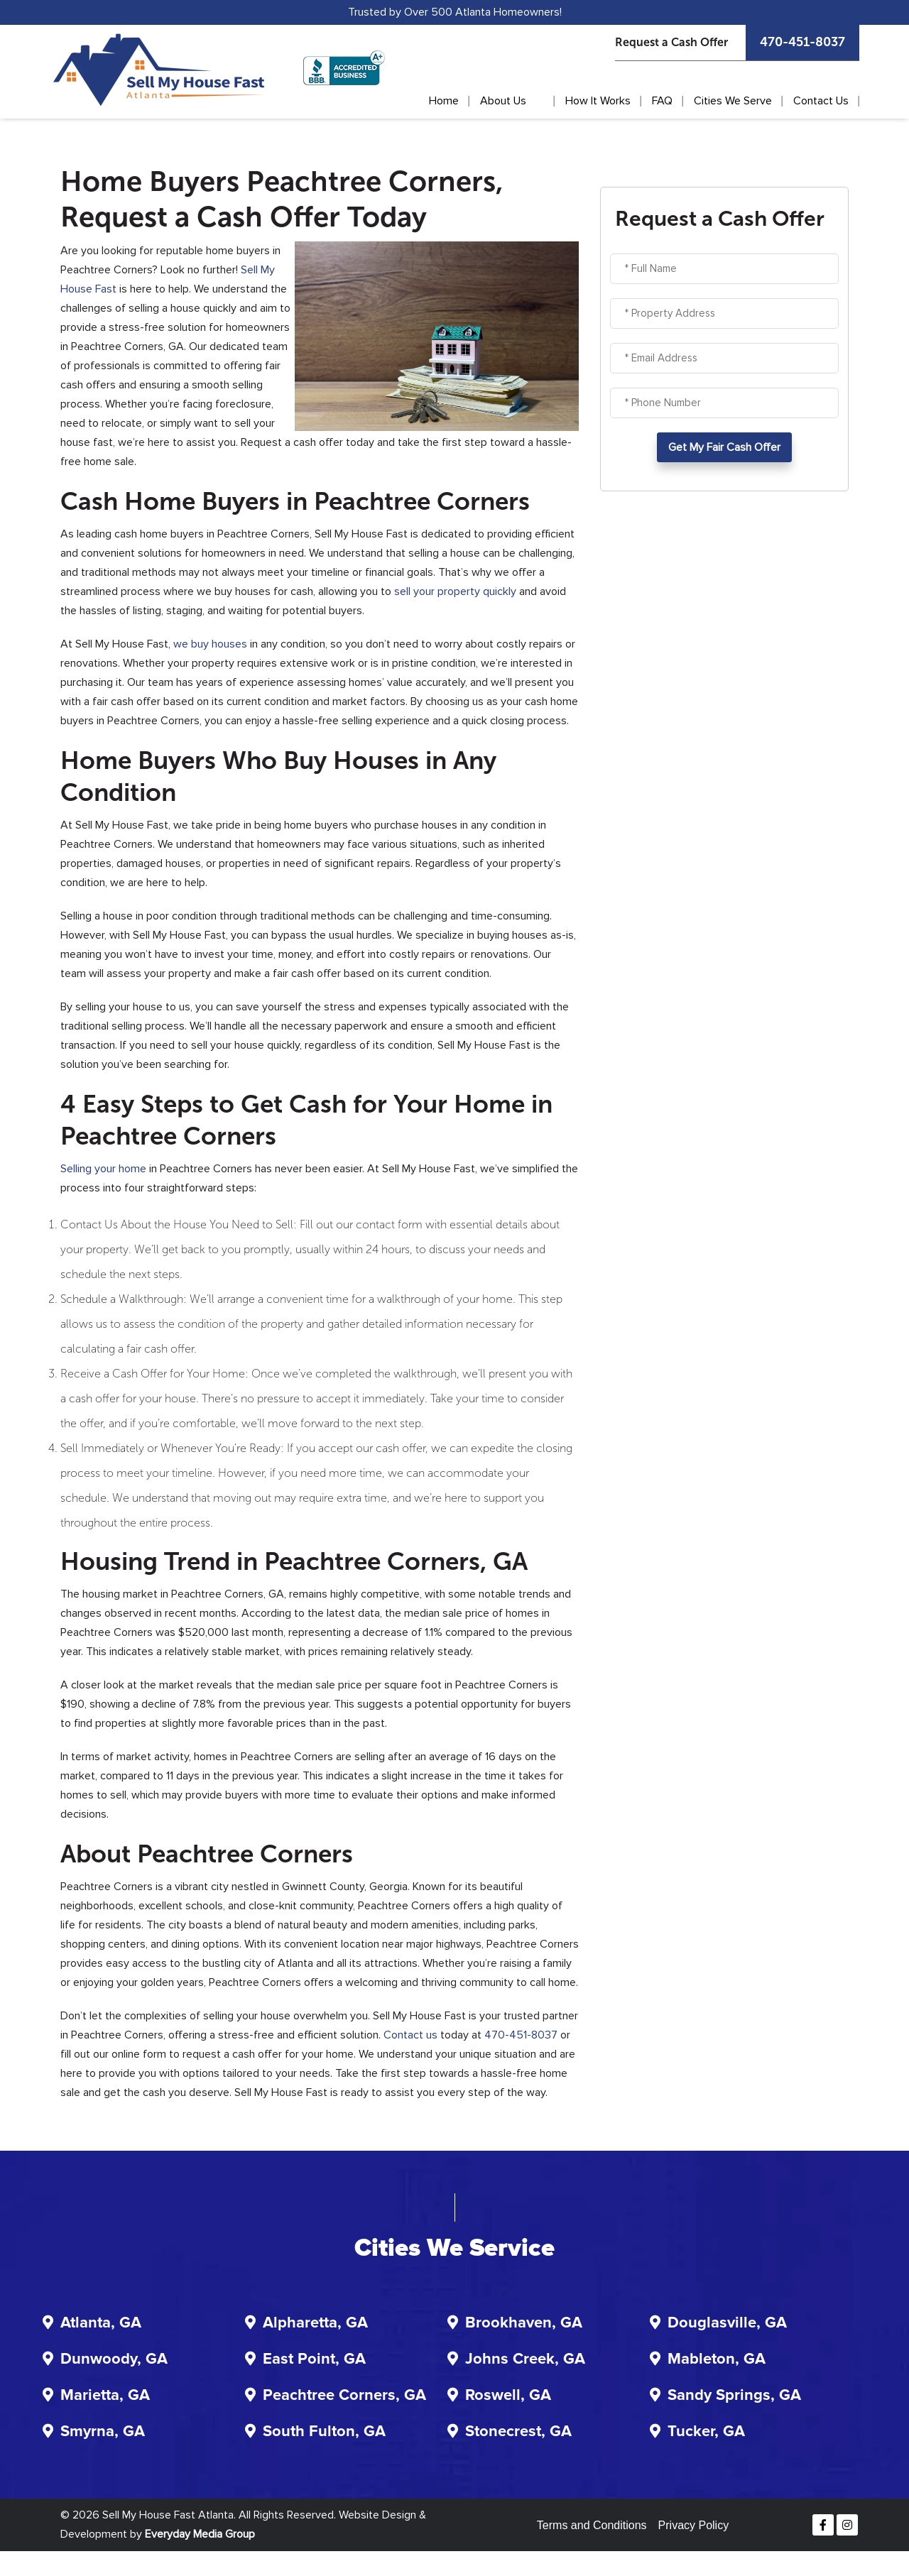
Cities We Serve (733, 101)
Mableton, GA (717, 2359)
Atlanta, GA (100, 2323)
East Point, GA (314, 2359)
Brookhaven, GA (523, 2323)
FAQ (662, 101)
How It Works (598, 101)
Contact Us (821, 101)
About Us (503, 101)
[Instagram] (847, 2525)
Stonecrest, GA (518, 2432)
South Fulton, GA (324, 2432)
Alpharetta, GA (315, 2323)
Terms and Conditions (592, 2525)
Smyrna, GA (102, 2432)
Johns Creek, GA (525, 2359)
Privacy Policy (693, 2525)
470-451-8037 (802, 42)
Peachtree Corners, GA (344, 2395)
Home (444, 101)
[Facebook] (823, 2525)
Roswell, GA (508, 2395)
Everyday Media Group (200, 2534)
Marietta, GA (105, 2395)
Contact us (410, 2035)
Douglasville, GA (727, 2323)
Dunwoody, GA (114, 2359)
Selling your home (103, 1169)
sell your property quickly (455, 591)
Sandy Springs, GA (734, 2395)
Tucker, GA (706, 2432)
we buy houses (210, 644)
